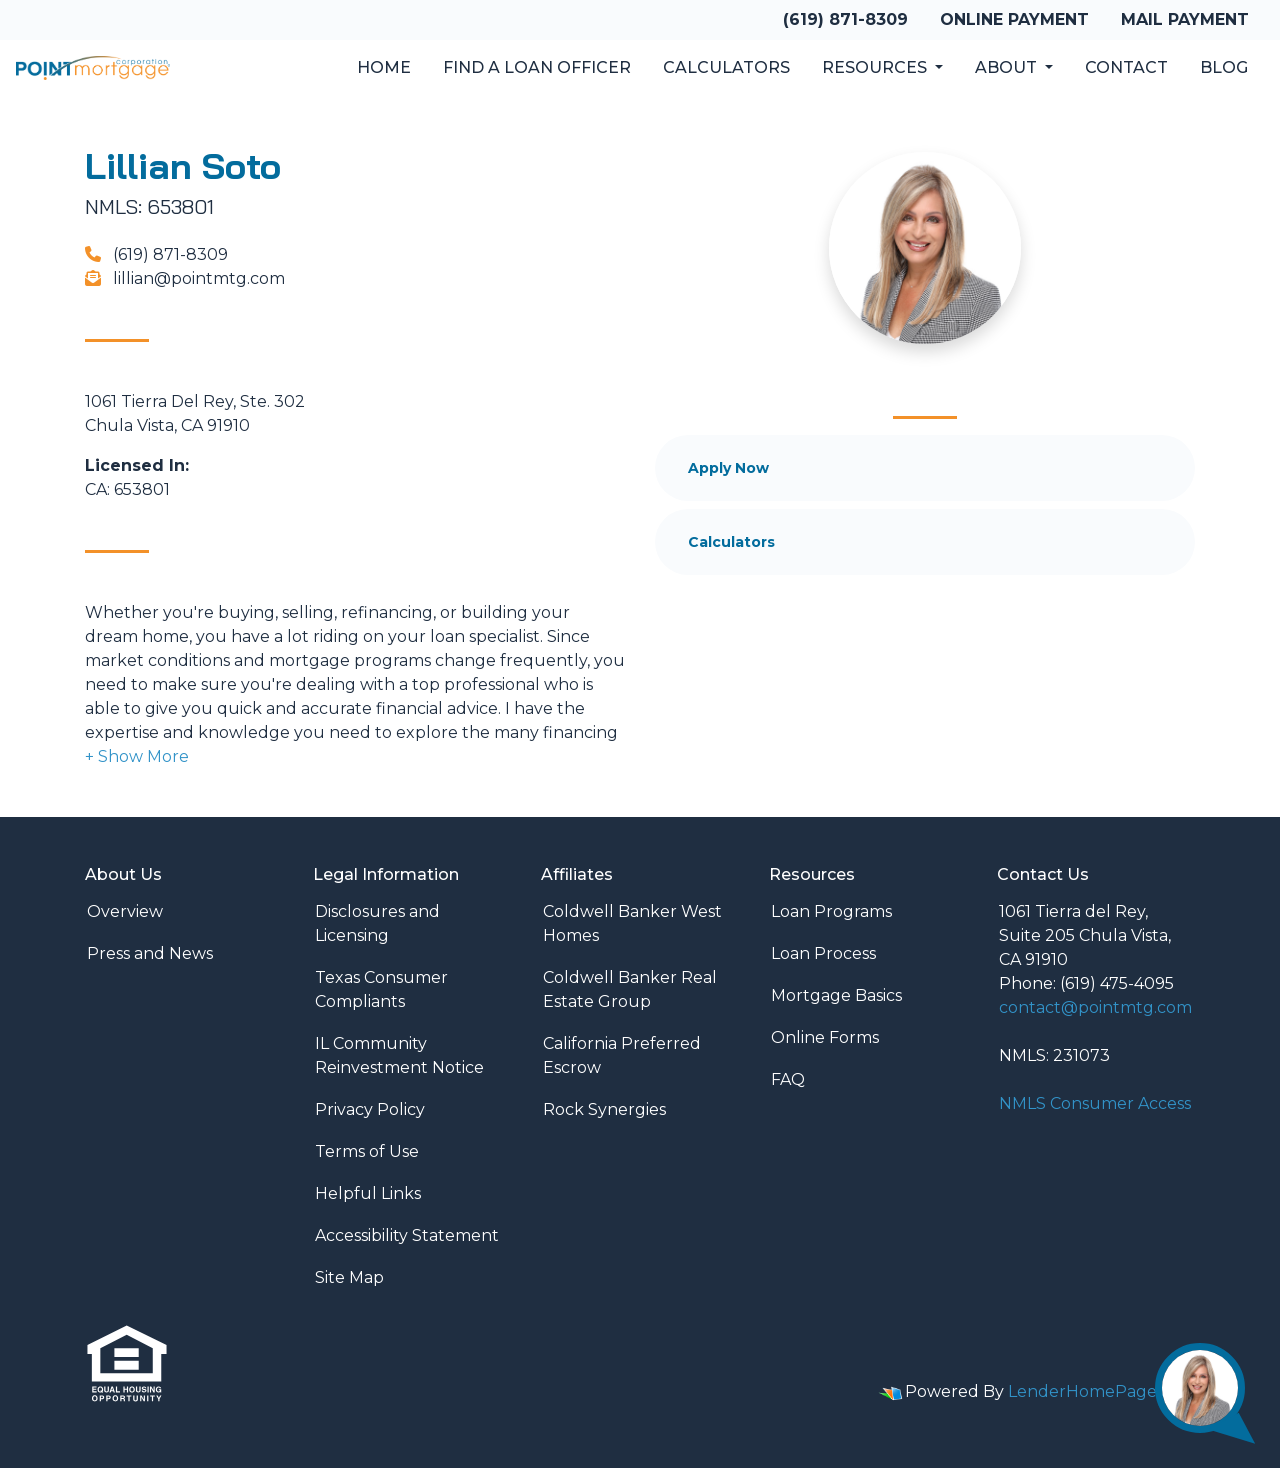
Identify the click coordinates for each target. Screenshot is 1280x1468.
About (1008, 67)
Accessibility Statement (407, 1235)
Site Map (349, 1277)
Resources (876, 67)
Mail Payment (1185, 19)
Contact (1126, 67)
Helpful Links (368, 1193)
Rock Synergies (604, 1109)
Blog (1224, 67)
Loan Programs (831, 911)
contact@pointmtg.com (1095, 1007)
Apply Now (728, 468)
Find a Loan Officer (537, 67)
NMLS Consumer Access (1095, 1103)
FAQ (788, 1079)
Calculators (726, 67)
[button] (137, 756)
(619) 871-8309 (845, 19)
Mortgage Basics (836, 995)
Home (384, 67)
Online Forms (825, 1037)
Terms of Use (367, 1151)
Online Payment (1014, 19)
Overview (125, 911)
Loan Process (823, 953)
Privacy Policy (370, 1109)
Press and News (150, 953)
